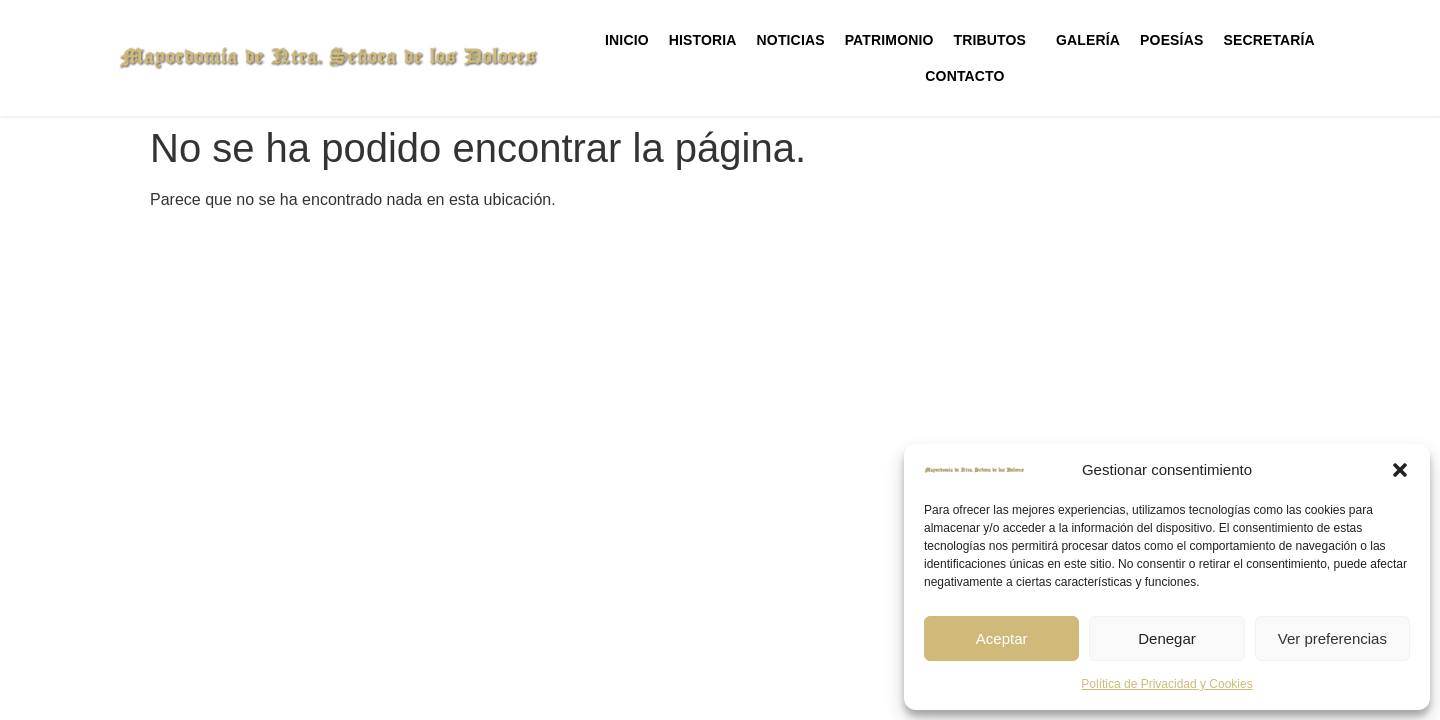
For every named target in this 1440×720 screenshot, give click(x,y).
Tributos (995, 40)
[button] (1400, 470)
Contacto (964, 76)
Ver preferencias (1332, 638)
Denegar (1167, 638)
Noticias (791, 40)
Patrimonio (889, 40)
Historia (703, 40)
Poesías (1171, 40)
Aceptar (1002, 638)
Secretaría (1273, 40)
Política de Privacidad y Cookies (1166, 684)
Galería (1088, 40)
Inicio (627, 40)
